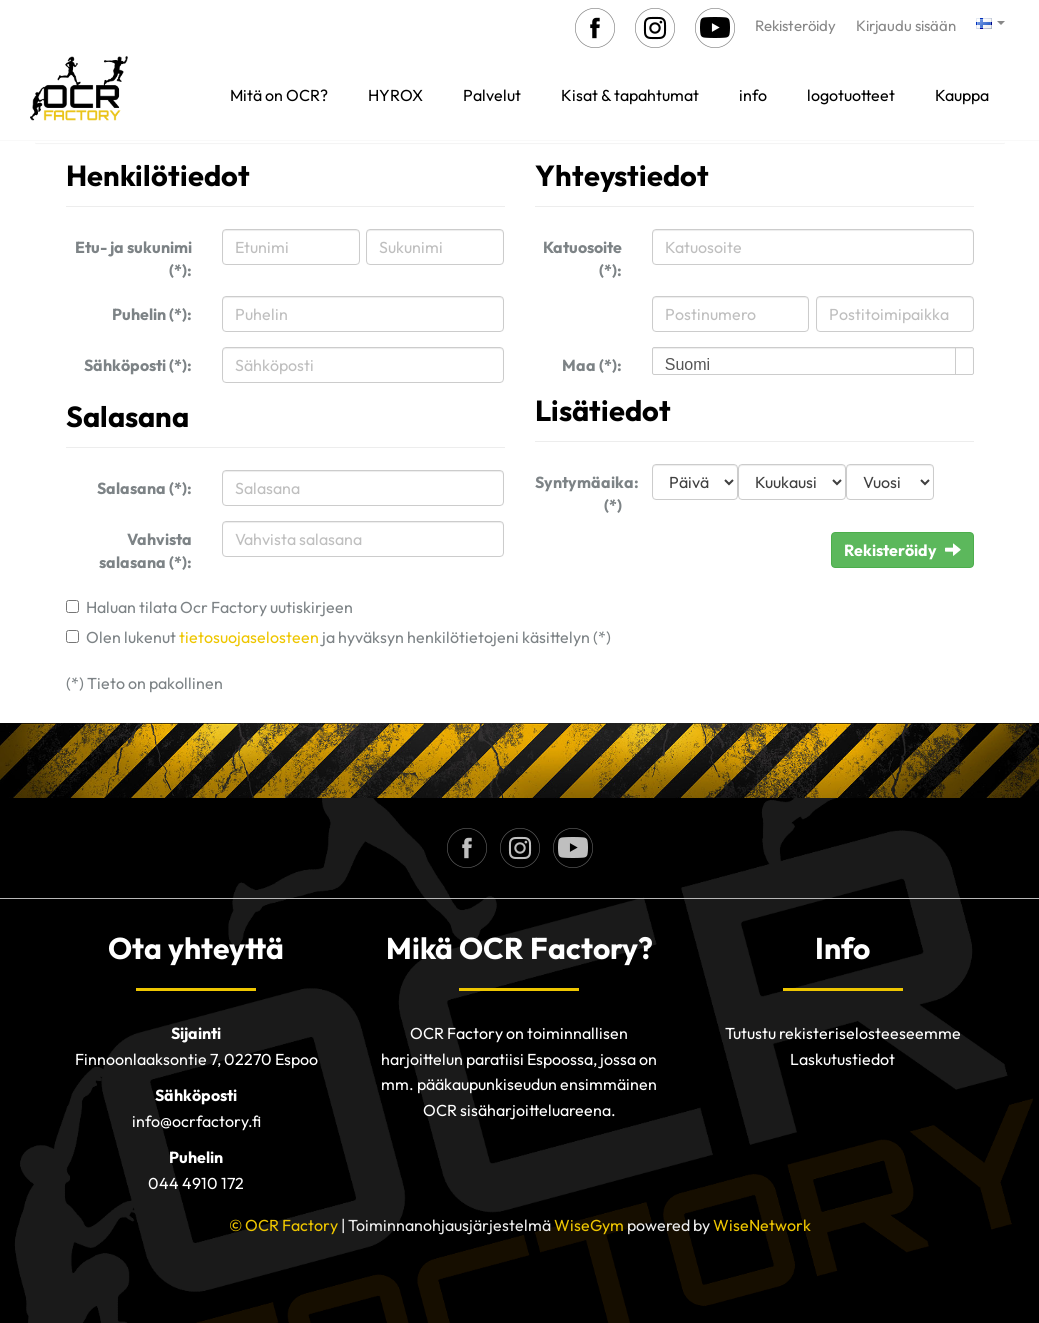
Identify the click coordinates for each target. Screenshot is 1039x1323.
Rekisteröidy (795, 25)
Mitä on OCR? (279, 95)
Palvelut (492, 95)
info (753, 95)
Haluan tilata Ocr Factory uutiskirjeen (219, 607)
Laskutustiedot (842, 1059)
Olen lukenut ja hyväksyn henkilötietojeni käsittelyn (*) (348, 637)
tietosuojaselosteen (249, 637)
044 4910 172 (196, 1183)
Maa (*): (592, 365)
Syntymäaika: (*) (586, 493)
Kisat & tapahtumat (630, 95)
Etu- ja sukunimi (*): (133, 258)
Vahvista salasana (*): (145, 550)
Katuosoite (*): (582, 258)
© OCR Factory (283, 1225)
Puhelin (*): (152, 314)
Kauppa (962, 95)
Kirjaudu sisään (906, 25)
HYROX (395, 95)
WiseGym (589, 1225)
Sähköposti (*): (138, 365)
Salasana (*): (144, 488)
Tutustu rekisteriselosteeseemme (843, 1033)
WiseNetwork (762, 1225)
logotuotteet (851, 95)
